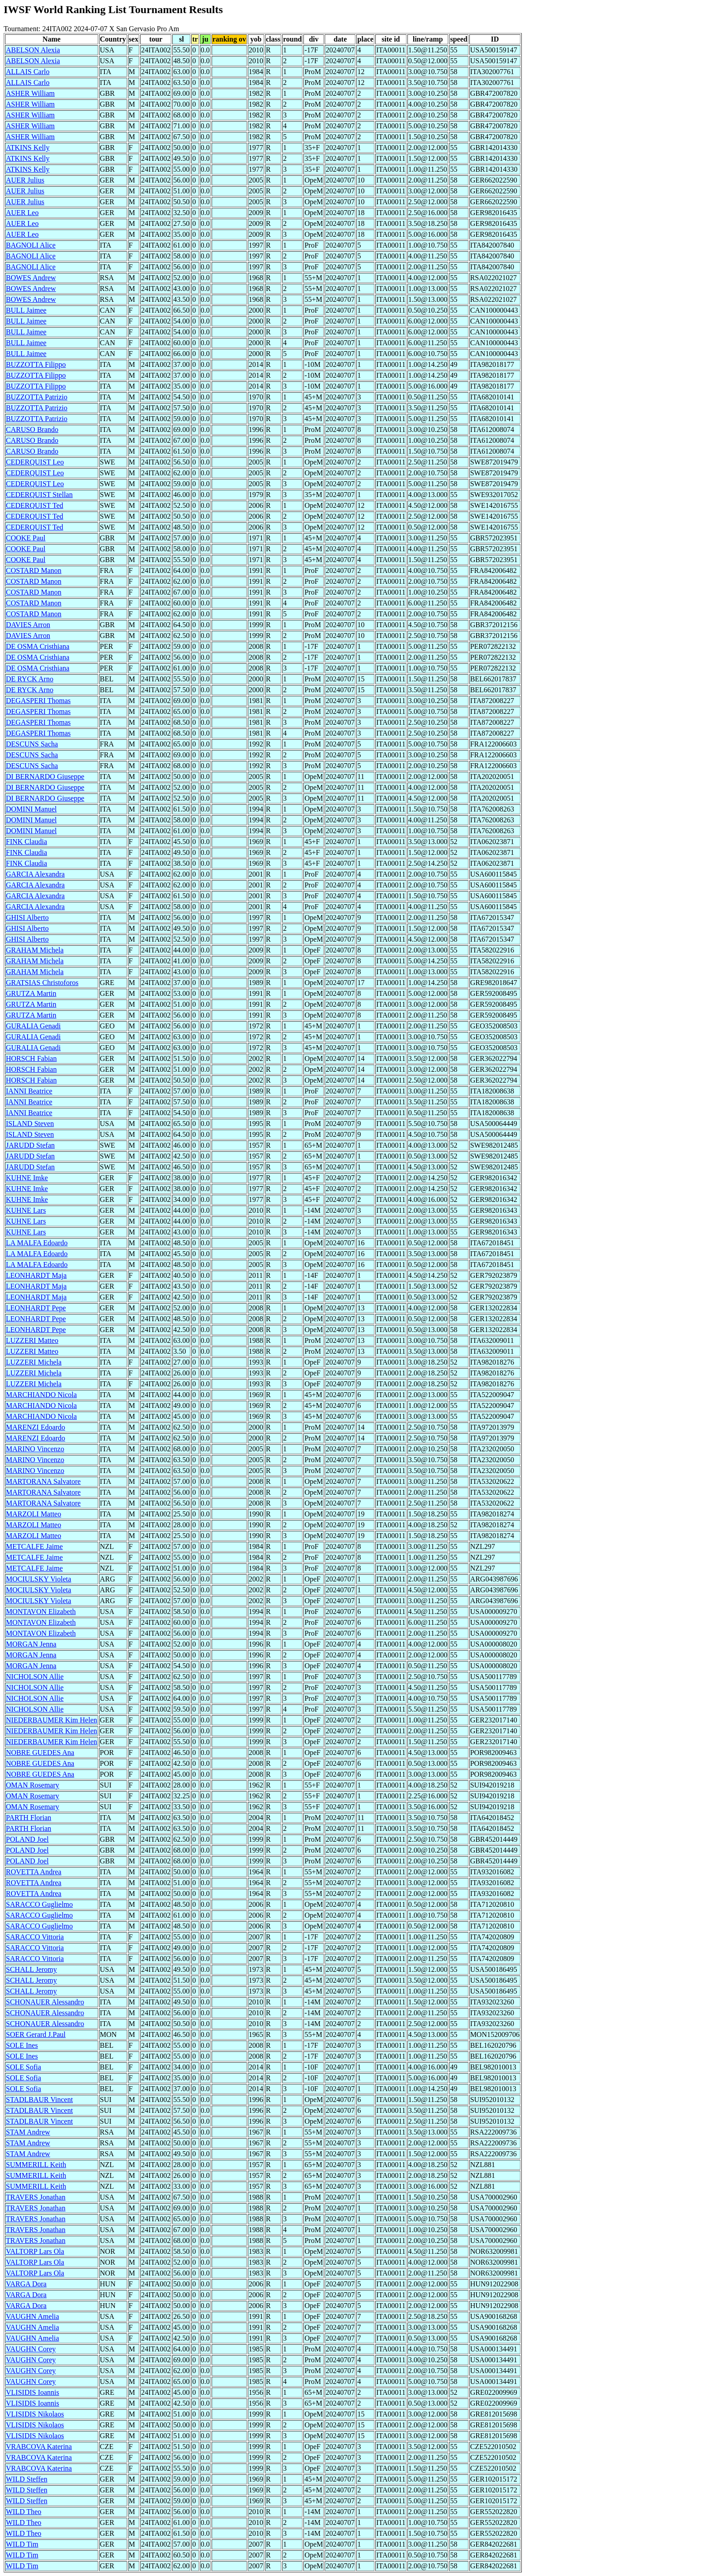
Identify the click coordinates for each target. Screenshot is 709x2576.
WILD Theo (23, 2511)
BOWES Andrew (31, 278)
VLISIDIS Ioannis (32, 2392)
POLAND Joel (27, 1839)
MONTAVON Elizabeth (41, 1611)
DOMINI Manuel (31, 809)
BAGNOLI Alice (31, 245)
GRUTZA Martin (31, 993)
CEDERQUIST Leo (35, 462)
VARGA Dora (26, 2284)
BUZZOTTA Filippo (36, 364)
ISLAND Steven (30, 1123)
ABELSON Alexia (33, 50)
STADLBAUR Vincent (39, 2099)
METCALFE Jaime (34, 1546)
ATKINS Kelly (27, 147)
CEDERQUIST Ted (34, 505)
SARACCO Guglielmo (39, 1904)
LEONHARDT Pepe (36, 1308)
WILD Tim (22, 2544)
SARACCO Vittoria (35, 1937)
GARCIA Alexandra (35, 874)
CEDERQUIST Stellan (39, 494)
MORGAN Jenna (31, 1644)
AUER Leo (22, 212)
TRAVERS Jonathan (36, 2197)
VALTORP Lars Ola (35, 2251)
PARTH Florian (28, 1817)
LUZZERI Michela (33, 1362)
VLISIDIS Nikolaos (35, 2414)
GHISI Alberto (27, 917)
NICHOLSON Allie (35, 1676)
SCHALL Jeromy (31, 1969)
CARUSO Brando (32, 429)
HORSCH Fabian (31, 1058)
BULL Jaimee (26, 310)
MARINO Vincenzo (35, 1449)
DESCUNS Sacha (32, 744)
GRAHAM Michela (35, 950)
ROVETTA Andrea (33, 1872)
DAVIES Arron (28, 625)
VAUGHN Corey (31, 2349)
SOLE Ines (22, 2045)
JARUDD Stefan (30, 1145)
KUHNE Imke (27, 1178)
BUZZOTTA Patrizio (36, 397)
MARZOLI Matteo (33, 1514)
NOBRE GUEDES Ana (40, 1752)
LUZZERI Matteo (32, 1340)
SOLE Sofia (23, 2067)
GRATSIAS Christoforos (42, 982)
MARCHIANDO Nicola (41, 1394)
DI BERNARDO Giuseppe (45, 776)
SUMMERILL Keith (36, 2164)
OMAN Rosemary (32, 1785)
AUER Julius (25, 180)
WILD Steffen (26, 2479)
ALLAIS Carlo (27, 71)
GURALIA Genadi (33, 1026)
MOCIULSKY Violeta (38, 1579)
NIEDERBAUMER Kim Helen (51, 1720)
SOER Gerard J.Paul (36, 2034)
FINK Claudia (26, 841)
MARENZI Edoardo (35, 1427)
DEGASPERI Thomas (38, 700)
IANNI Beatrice (29, 1091)
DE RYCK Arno (29, 679)
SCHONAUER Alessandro (45, 2002)
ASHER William (30, 93)
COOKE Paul (26, 538)
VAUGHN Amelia (32, 2316)
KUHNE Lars (26, 1210)
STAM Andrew (28, 2132)
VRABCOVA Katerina (39, 2446)
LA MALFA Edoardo (37, 1243)
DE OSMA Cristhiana (37, 646)
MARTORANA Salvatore (43, 1481)
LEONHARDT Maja (36, 1275)
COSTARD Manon (33, 570)
